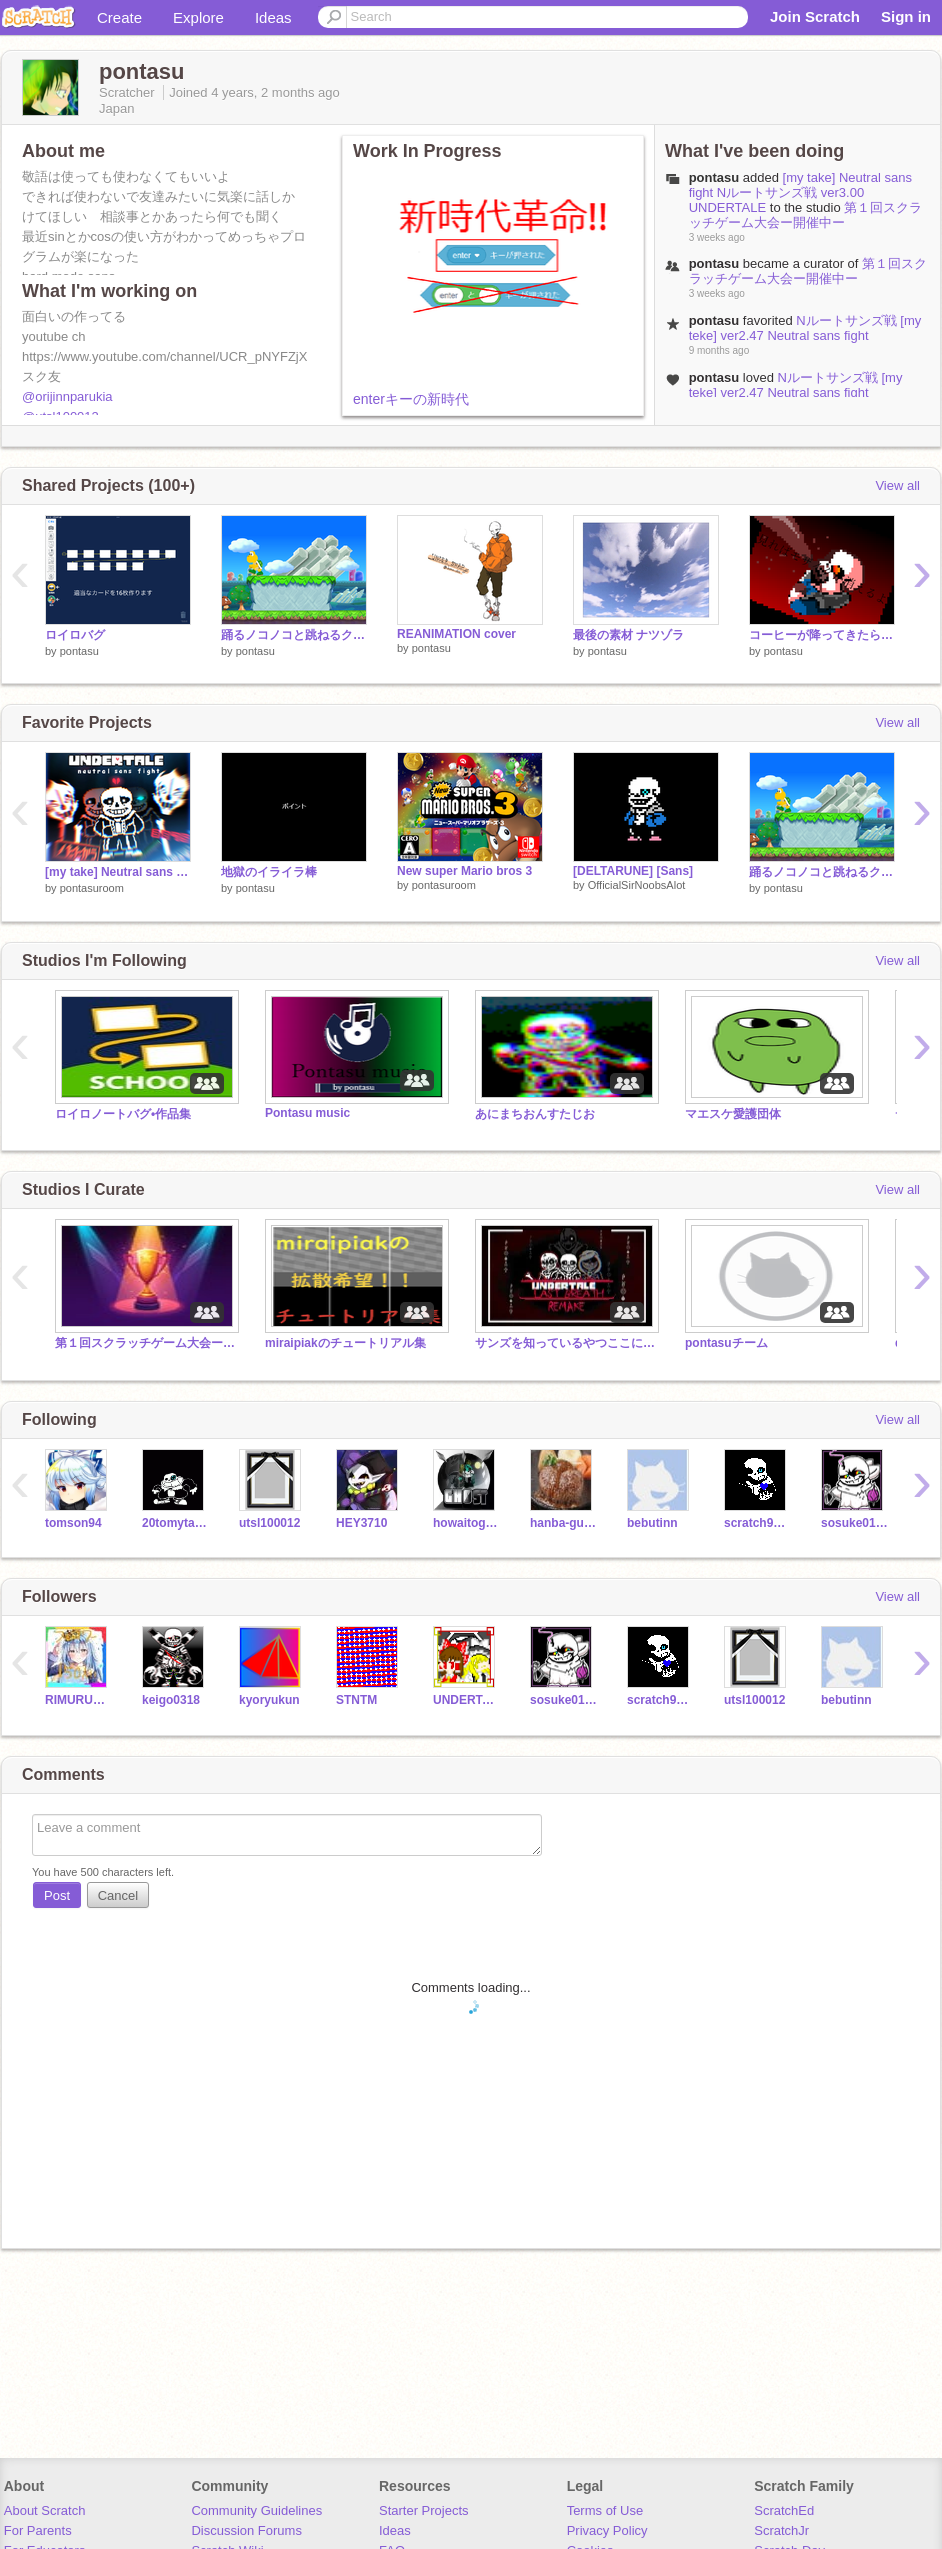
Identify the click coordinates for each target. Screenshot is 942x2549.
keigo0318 (171, 1700)
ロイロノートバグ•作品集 (123, 1114)
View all (897, 485)
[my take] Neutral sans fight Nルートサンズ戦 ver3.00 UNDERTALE (800, 192)
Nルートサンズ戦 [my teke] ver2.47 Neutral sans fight (805, 328)
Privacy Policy (607, 2530)
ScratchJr (781, 2530)
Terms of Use (605, 2510)
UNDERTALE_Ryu (466, 1700)
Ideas (273, 17)
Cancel (118, 1895)
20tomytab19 (175, 1523)
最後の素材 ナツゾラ (628, 635)
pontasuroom (92, 888)
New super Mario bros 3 (464, 871)
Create (119, 17)
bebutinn (652, 1523)
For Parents (38, 2530)
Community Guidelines (256, 2510)
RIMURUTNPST (78, 1700)
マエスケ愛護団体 (733, 1114)
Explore (198, 17)
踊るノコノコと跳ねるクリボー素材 (294, 635)
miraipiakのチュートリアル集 (345, 1343)
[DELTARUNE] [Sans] (633, 871)
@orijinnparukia (67, 396)
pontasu (714, 177)
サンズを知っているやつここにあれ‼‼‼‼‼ (565, 1343)
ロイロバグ (75, 635)
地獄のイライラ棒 (269, 872)
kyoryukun (269, 1700)
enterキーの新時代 (411, 399)
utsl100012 (269, 1523)
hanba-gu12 (563, 1523)
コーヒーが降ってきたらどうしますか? (822, 635)
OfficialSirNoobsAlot (637, 885)
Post (57, 1895)
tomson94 (73, 1523)
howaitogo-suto (466, 1523)
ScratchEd (784, 2510)
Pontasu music (307, 1113)
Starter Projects (424, 2510)
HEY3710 (361, 1523)
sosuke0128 (854, 1523)
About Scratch (45, 2510)
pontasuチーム (726, 1343)
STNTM (356, 1700)
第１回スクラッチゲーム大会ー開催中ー (806, 215)
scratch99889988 (757, 1523)
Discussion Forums (246, 2530)
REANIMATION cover (456, 634)
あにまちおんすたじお (535, 1114)
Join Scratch (815, 16)
